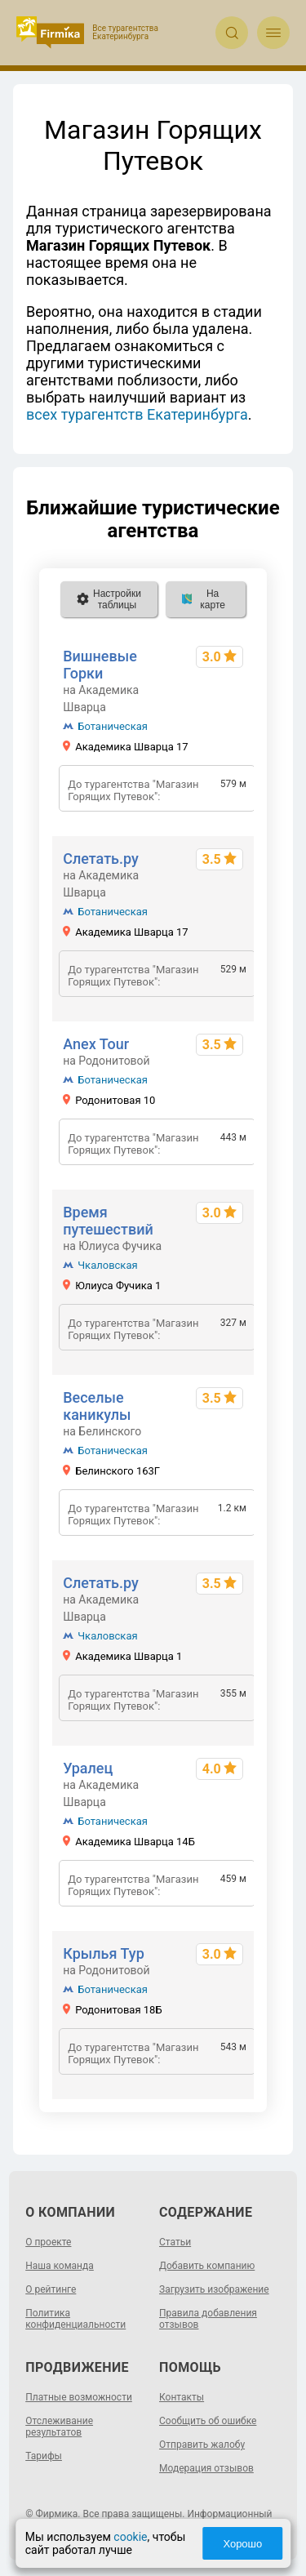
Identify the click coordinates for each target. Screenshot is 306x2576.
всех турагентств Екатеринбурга (137, 414)
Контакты (181, 2397)
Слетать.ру (101, 858)
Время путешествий (108, 1220)
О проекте (48, 2242)
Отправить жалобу (202, 2444)
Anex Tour (96, 1043)
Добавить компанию (207, 2265)
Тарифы (43, 2456)
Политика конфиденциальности (75, 2318)
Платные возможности (78, 2397)
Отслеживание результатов (59, 2426)
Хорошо (242, 2544)
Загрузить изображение (214, 2289)
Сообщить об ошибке (207, 2421)
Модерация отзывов (206, 2468)
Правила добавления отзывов (208, 2318)
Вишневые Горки (100, 664)
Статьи (175, 2242)
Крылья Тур (103, 1953)
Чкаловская (107, 1265)
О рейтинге (50, 2289)
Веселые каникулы (97, 1406)
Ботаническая (113, 726)
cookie (130, 2536)
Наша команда (59, 2265)
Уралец (88, 1768)
